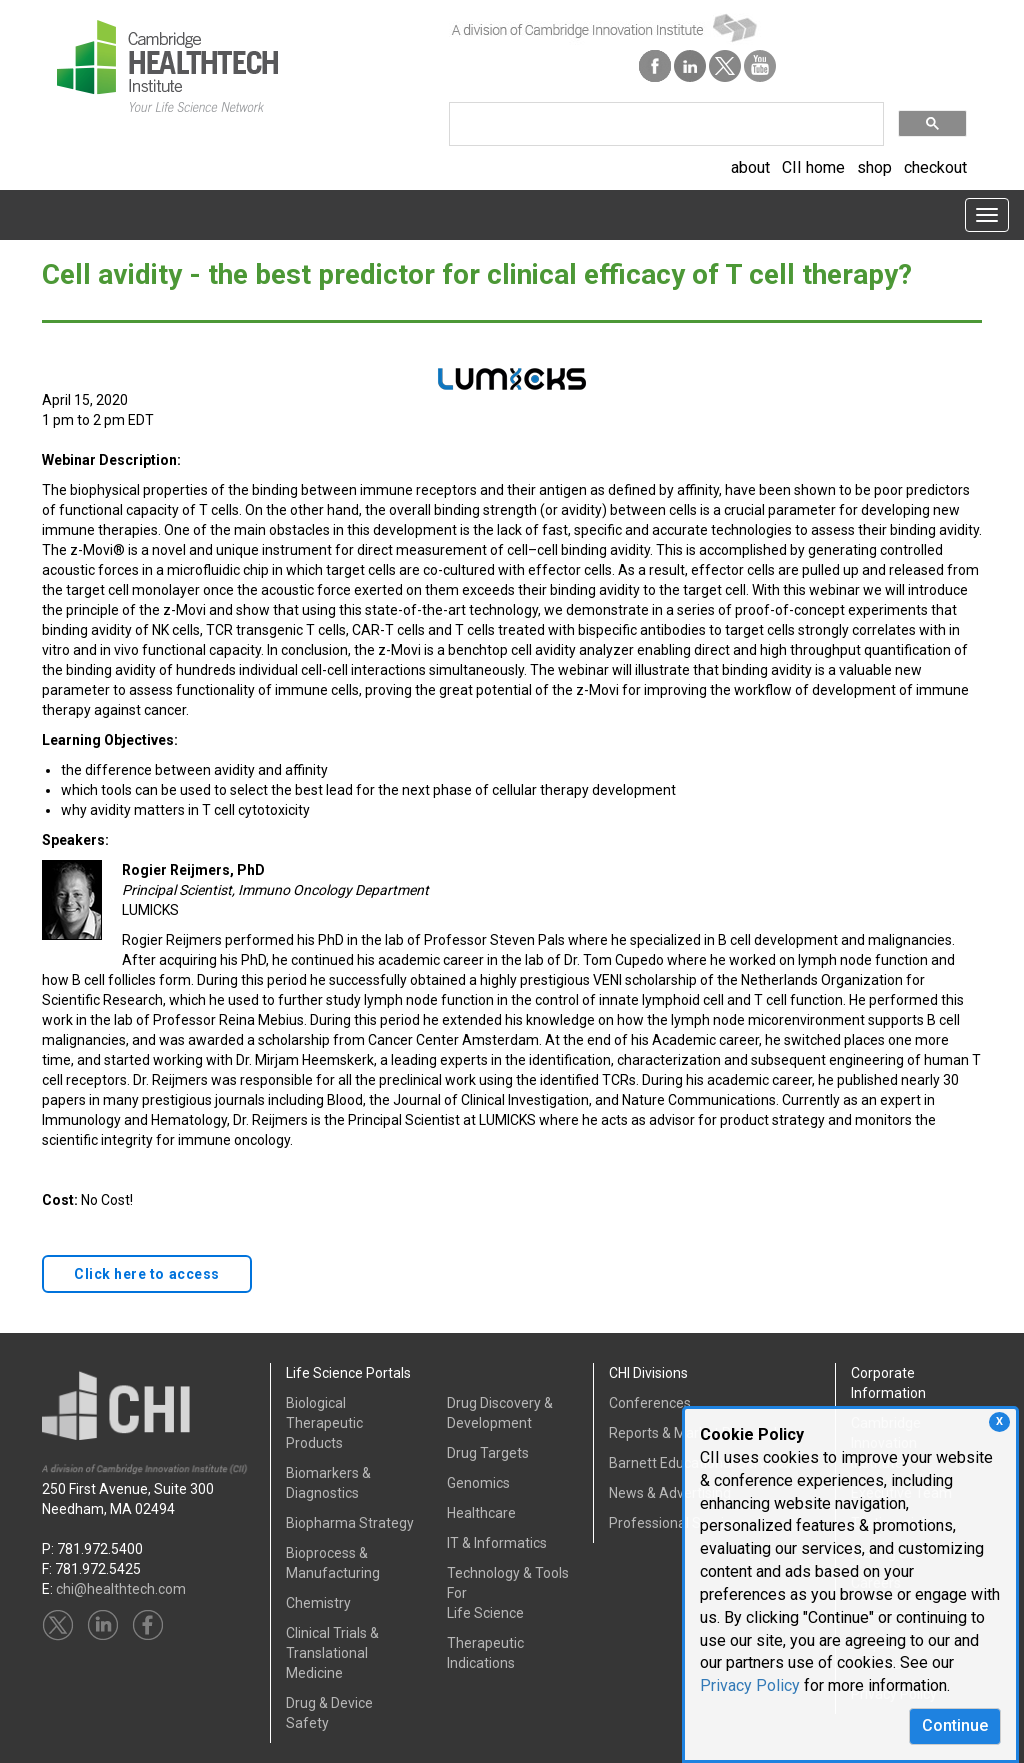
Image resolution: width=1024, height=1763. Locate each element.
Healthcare (481, 1513)
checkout (935, 167)
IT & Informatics (497, 1543)
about (750, 167)
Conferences (650, 1403)
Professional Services (677, 1523)
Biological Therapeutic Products (324, 1423)
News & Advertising (670, 1493)
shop (874, 167)
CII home (813, 167)
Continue (955, 1725)
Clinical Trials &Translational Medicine (332, 1653)
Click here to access (147, 1274)
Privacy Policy (750, 1685)
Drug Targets (488, 1453)
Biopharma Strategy (350, 1523)
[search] (664, 124)
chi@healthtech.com (121, 1589)
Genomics (478, 1483)
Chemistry (318, 1603)
